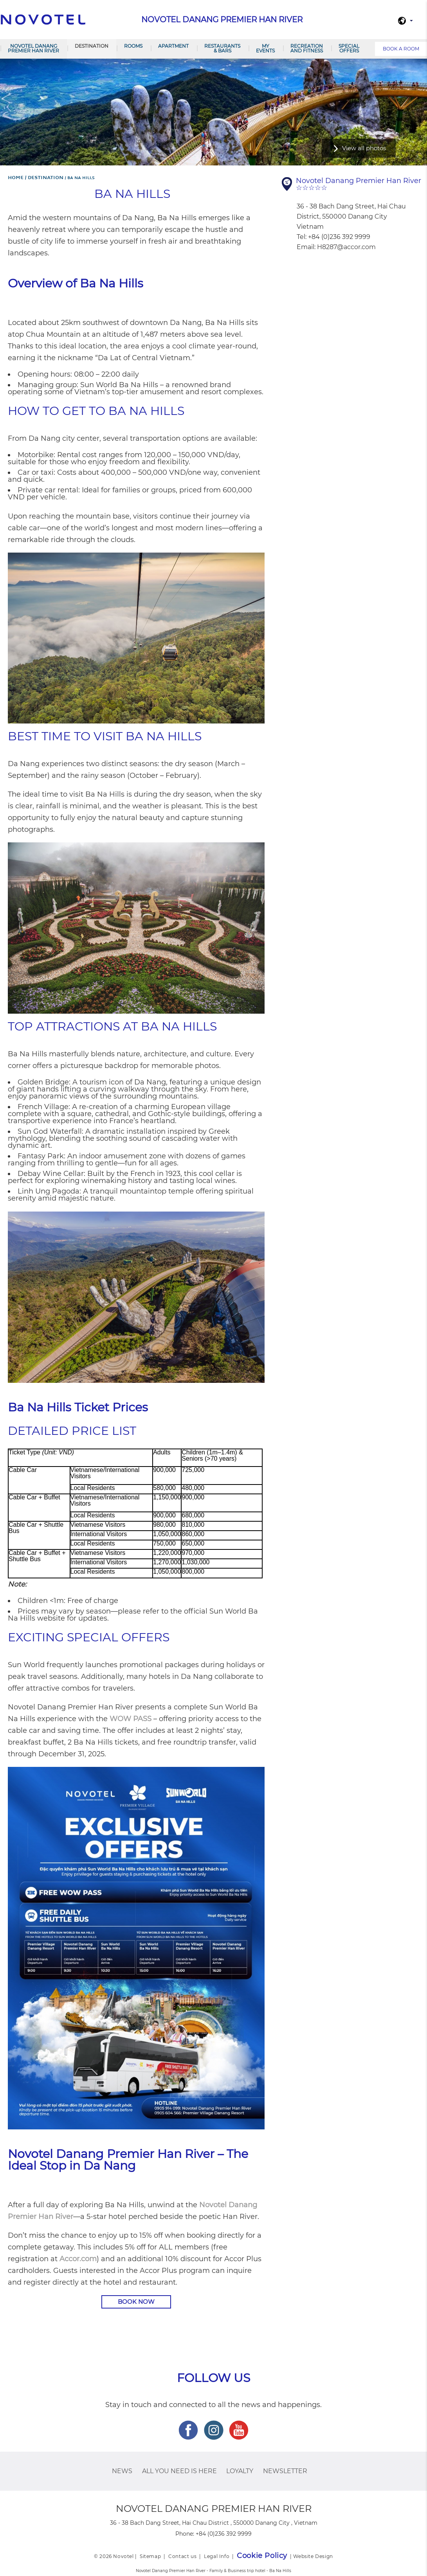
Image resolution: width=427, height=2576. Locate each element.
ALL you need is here (179, 2471)
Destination (91, 46)
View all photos (364, 148)
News (122, 2471)
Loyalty (239, 2471)
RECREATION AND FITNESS (306, 48)
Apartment (173, 46)
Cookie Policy (262, 2555)
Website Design (313, 2556)
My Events (265, 48)
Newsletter (285, 2471)
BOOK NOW (136, 2301)
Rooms (133, 46)
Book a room (401, 49)
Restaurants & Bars (222, 48)
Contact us (182, 2556)
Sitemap (150, 2556)
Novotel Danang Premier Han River (33, 48)
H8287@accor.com (346, 247)
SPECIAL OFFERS (349, 48)
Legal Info (216, 2556)
